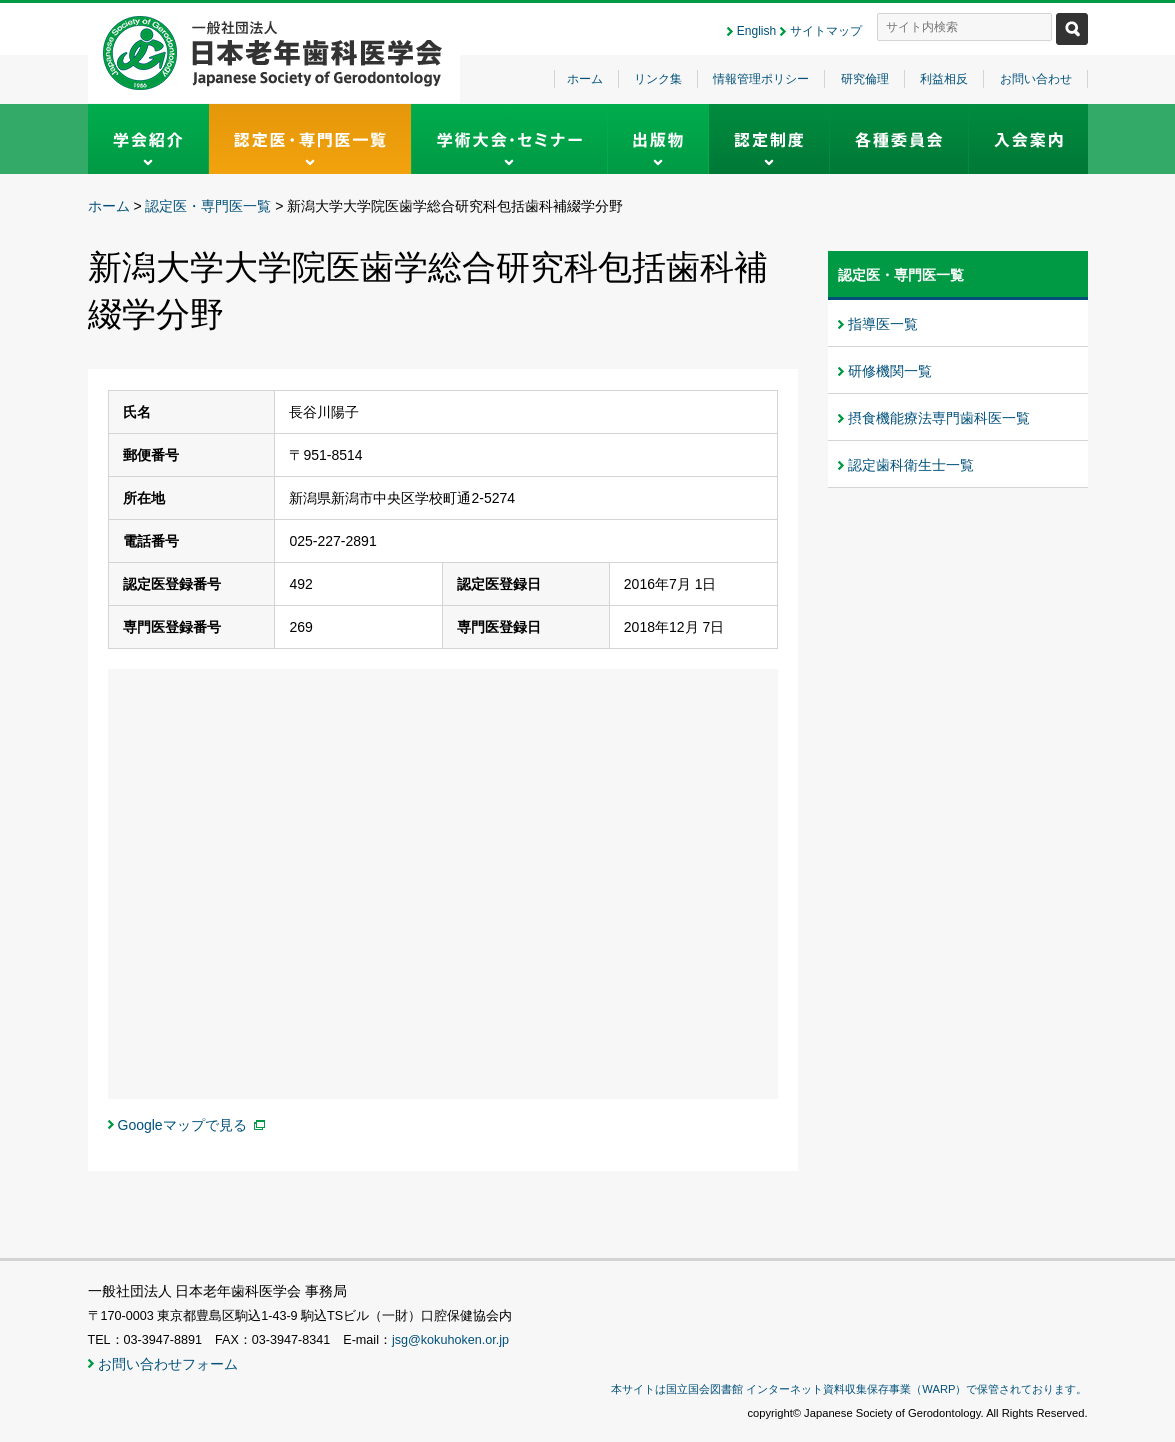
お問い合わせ (1036, 79)
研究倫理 (865, 79)
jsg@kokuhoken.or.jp (450, 1340)
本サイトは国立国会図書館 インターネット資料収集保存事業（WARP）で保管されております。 (849, 1389)
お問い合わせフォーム (168, 1364)
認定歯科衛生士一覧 (911, 465)
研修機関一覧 (890, 371)
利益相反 (944, 79)
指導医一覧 (883, 324)
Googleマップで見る (182, 1125)
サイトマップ (826, 31)
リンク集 (658, 79)
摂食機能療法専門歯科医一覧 (939, 418)
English (756, 31)
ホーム (585, 79)
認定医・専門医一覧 (208, 206)
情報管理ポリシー (761, 79)
